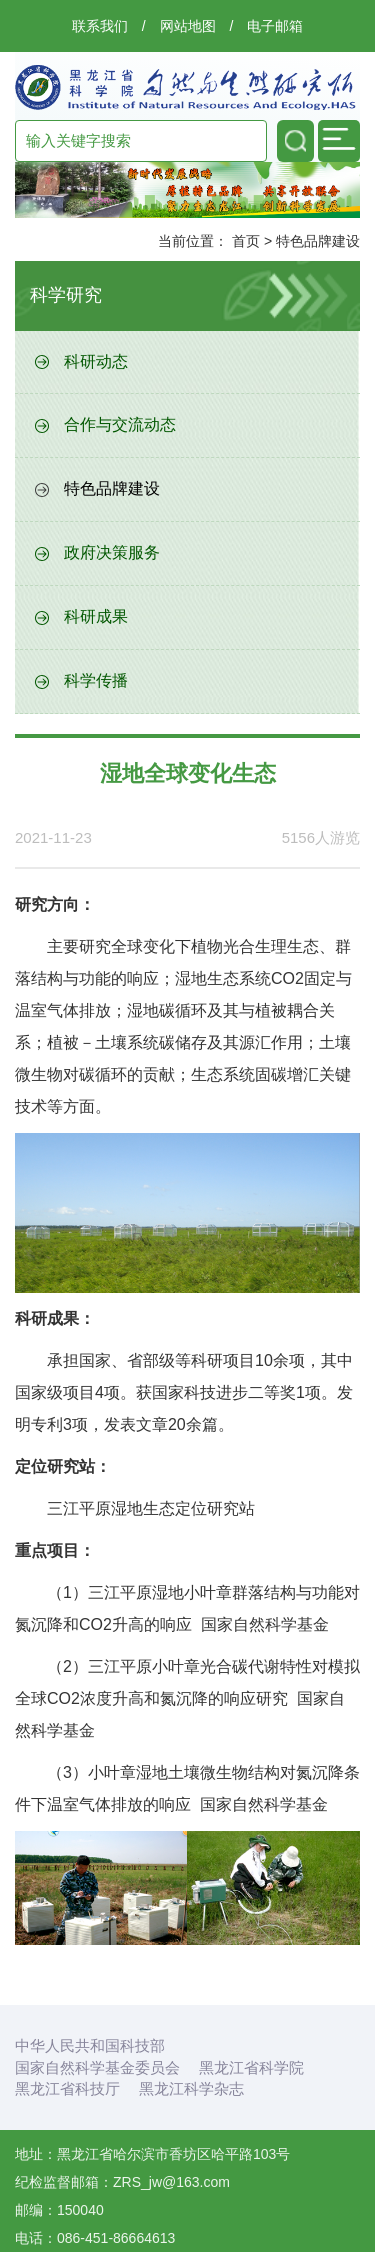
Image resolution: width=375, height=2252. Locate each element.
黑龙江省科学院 (251, 2067)
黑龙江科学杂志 (191, 2088)
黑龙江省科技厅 (67, 2088)
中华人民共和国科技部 (90, 2045)
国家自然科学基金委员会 (97, 2067)
